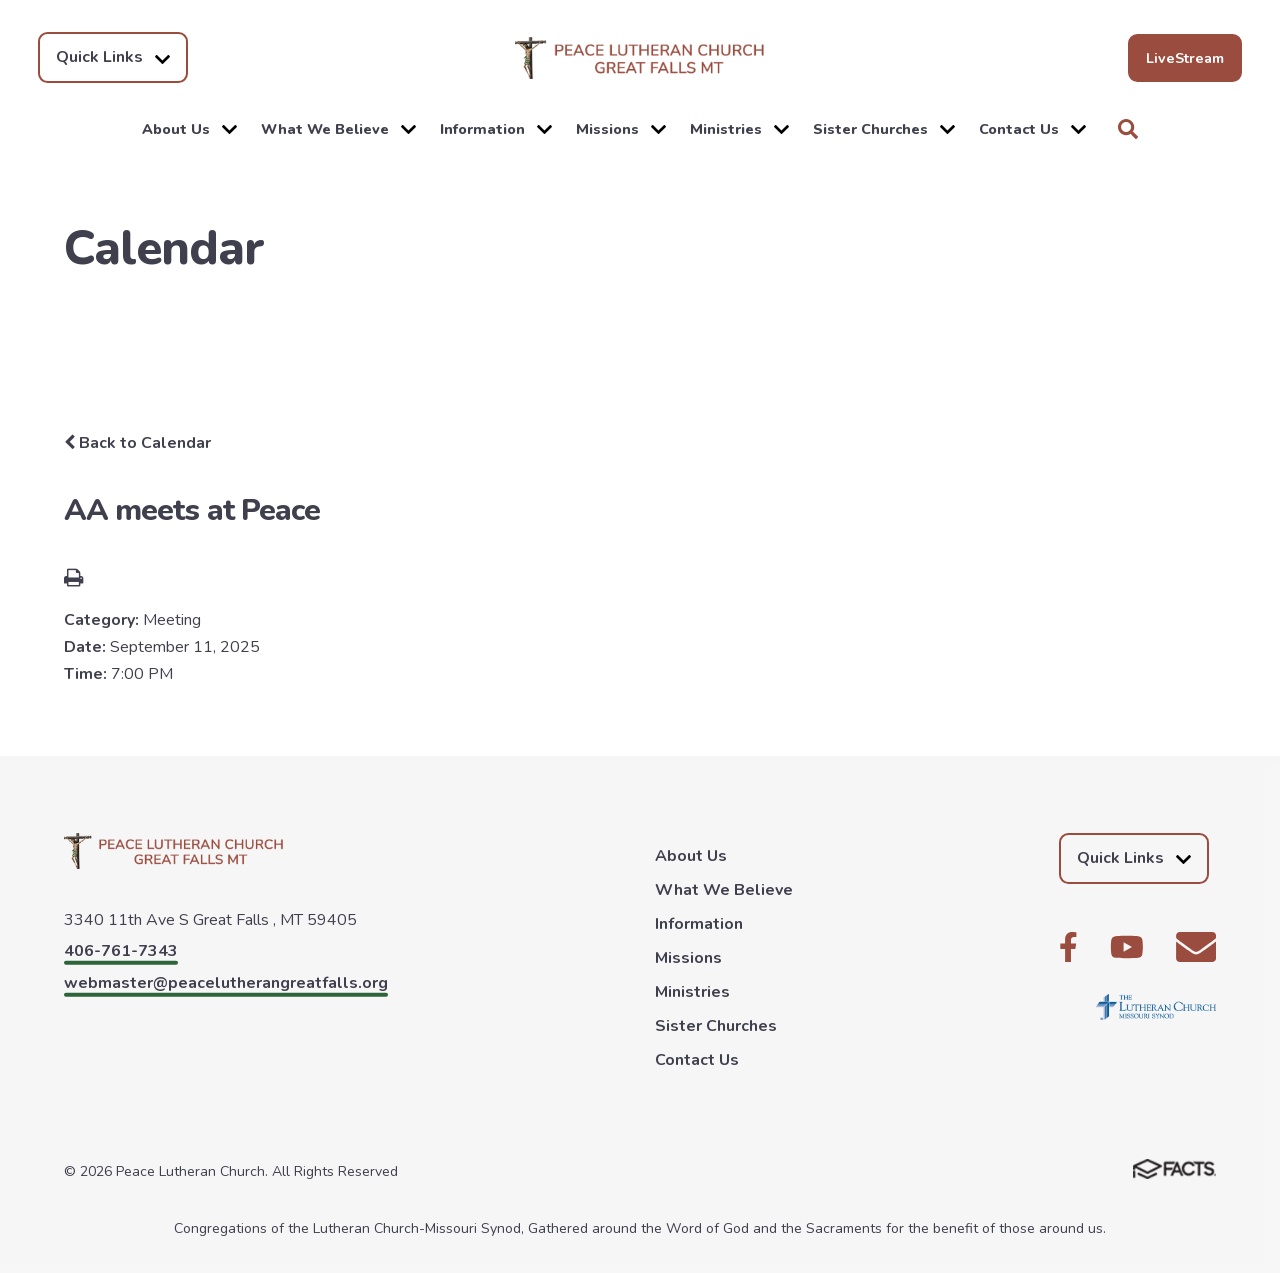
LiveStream (1185, 58)
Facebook (1068, 947)
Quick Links (113, 57)
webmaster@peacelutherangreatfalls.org (226, 983)
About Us (189, 129)
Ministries (739, 129)
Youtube (1127, 947)
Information (496, 129)
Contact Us (1032, 129)
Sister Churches (884, 129)
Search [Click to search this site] (1128, 129)
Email (1196, 947)
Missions (621, 129)
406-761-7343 (121, 951)
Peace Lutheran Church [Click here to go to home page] (640, 58)
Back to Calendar (137, 443)
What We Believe (338, 129)
